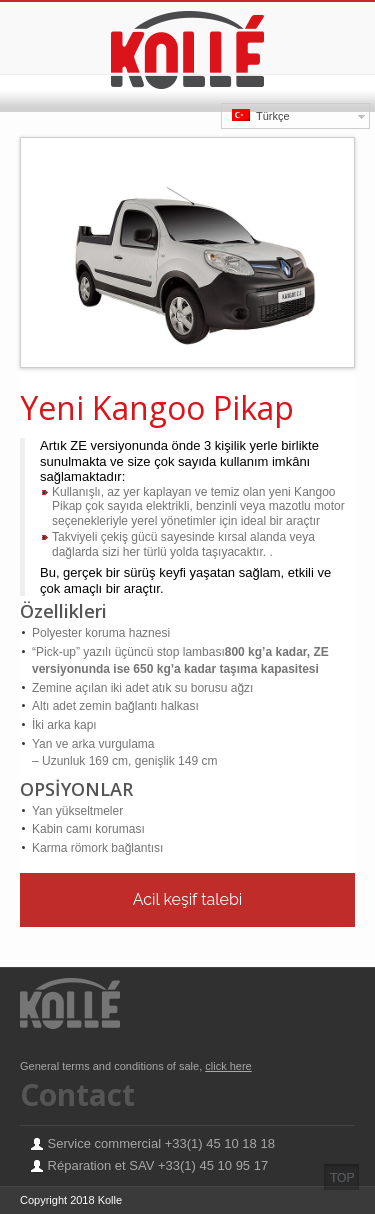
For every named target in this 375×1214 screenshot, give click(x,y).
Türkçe (261, 115)
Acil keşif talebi (188, 899)
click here (228, 1066)
